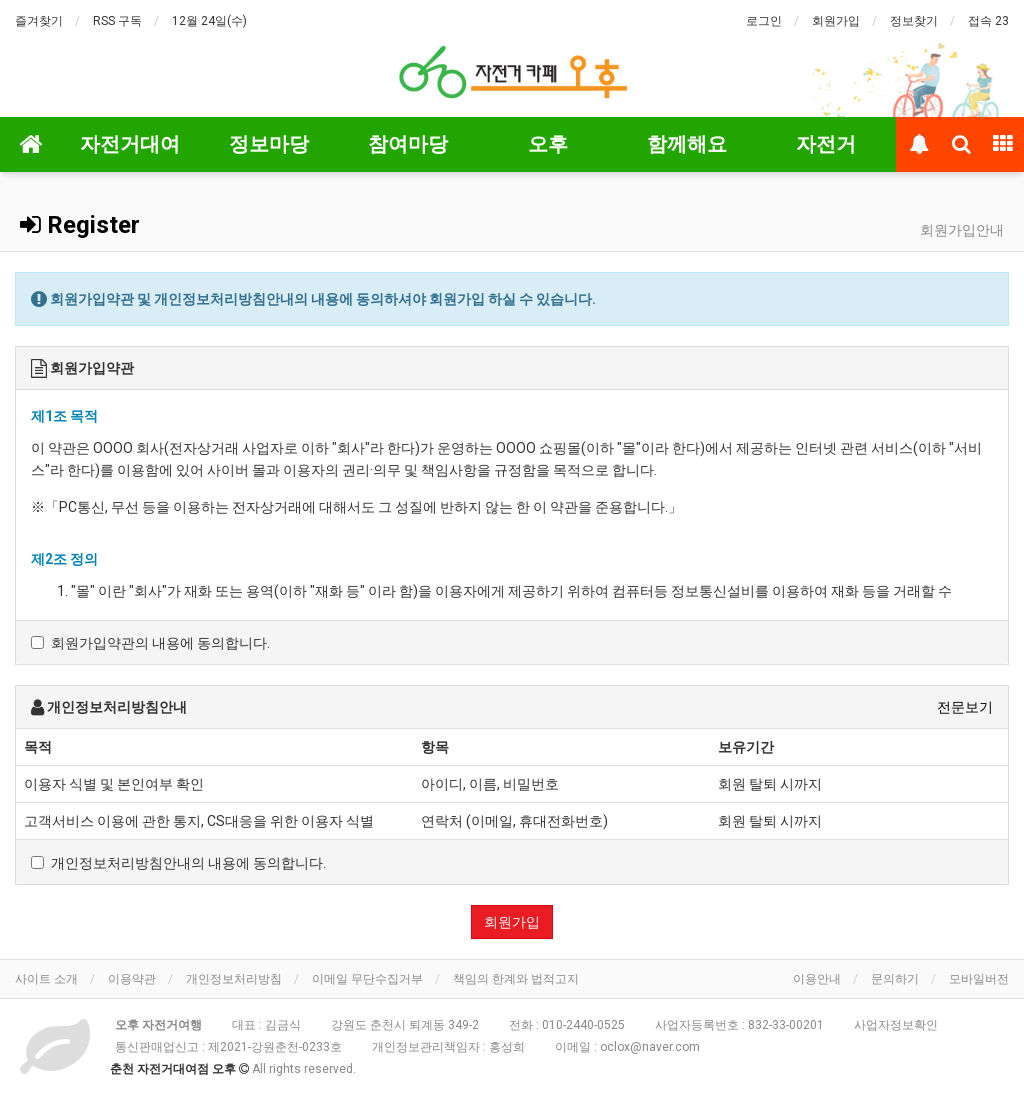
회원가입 (836, 21)
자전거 (826, 144)
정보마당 (269, 144)
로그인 (764, 21)
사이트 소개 (46, 979)
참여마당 (408, 144)
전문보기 (965, 707)
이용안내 (817, 979)
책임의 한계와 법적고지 (516, 979)
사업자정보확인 (896, 1025)
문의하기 (895, 979)
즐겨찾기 (39, 21)
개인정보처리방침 (234, 979)
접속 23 (988, 21)
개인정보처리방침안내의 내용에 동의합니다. (178, 863)
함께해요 (687, 144)
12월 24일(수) (209, 21)
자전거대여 (130, 144)
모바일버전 (979, 979)
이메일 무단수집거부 (367, 979)
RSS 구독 (117, 21)
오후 (548, 144)
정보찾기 (914, 21)
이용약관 (132, 979)
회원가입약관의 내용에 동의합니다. (150, 643)
